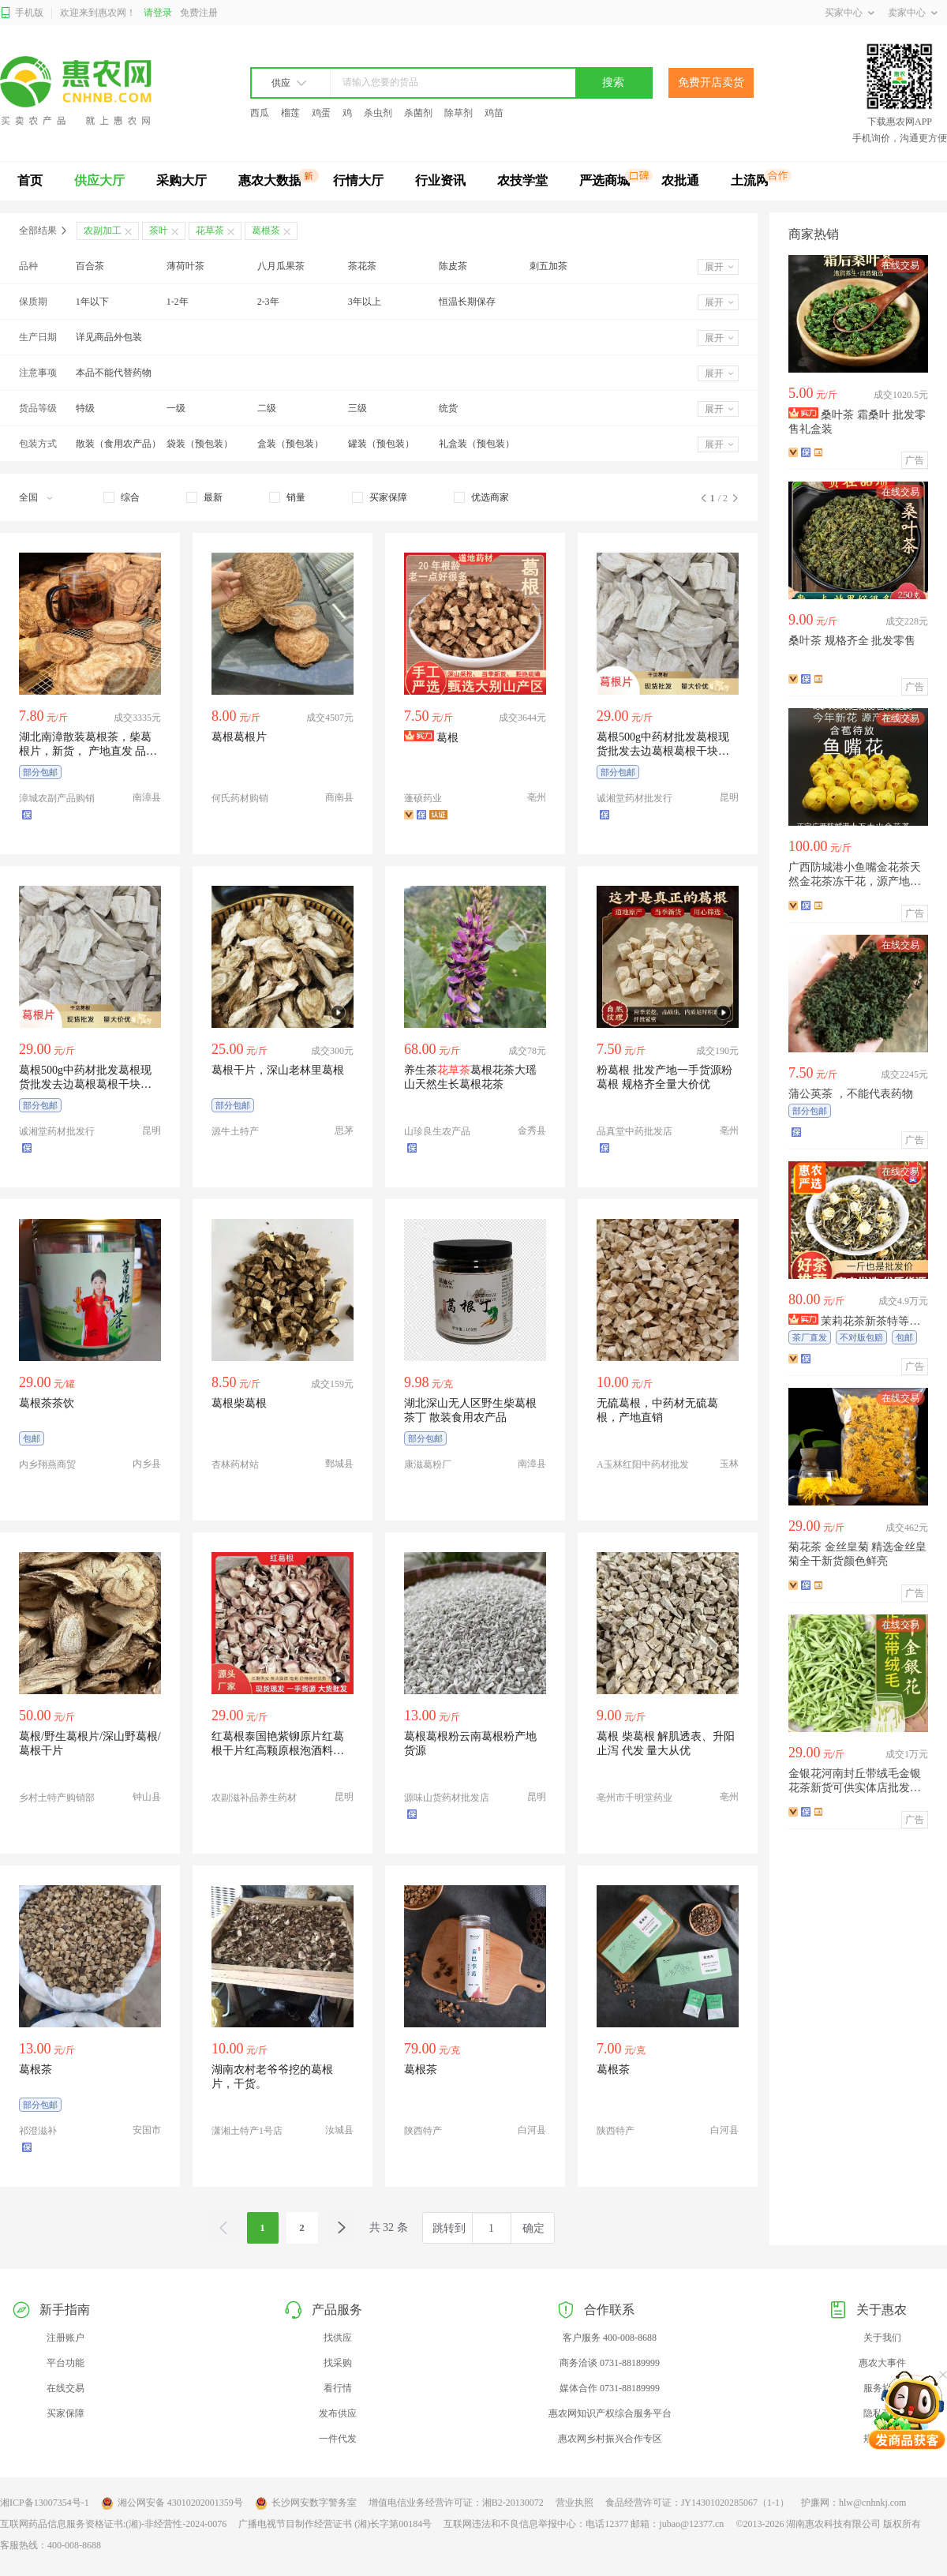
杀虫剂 (378, 112)
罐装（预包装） (381, 443)
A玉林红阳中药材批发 (643, 1464)
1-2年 (178, 301)
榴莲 (290, 112)
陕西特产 (423, 2130)
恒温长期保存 (467, 301)
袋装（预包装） (200, 443)
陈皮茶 (453, 266)
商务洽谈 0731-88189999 (610, 2362)
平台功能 (65, 2362)
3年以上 (364, 301)
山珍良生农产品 (437, 1131)
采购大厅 (181, 180)
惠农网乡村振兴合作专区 (610, 2438)
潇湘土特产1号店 (247, 2130)
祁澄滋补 (38, 2130)
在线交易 (65, 2388)
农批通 (680, 180)
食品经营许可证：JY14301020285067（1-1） (697, 2502)
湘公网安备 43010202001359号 (172, 2503)
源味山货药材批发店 (446, 1797)
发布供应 (338, 2413)
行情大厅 (358, 180)
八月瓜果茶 (281, 266)
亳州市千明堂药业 (634, 1797)
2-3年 (268, 301)
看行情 (338, 2388)
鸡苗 (494, 112)
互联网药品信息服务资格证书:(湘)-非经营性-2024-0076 (113, 2523)
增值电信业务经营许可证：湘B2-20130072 (456, 2502)
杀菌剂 (418, 112)
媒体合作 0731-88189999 (610, 2388)
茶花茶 (362, 266)
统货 (448, 408)
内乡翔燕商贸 (47, 1464)
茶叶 (158, 230)
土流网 (750, 180)
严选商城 (604, 180)
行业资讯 (440, 180)
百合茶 (90, 266)
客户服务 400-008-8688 (610, 2337)
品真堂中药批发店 (634, 1131)
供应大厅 (99, 180)
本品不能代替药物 (114, 372)
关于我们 (882, 2337)
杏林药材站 (235, 1464)
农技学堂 (522, 180)
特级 (85, 408)
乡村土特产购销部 (57, 1797)
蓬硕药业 (423, 798)
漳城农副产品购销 (57, 798)
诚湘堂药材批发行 (634, 798)
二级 (266, 408)
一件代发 (338, 2438)
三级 (357, 408)
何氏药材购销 (239, 798)
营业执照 (574, 2502)
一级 (176, 408)
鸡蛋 (321, 112)
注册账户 (65, 2337)
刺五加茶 (548, 266)
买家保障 (65, 2413)
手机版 (21, 13)
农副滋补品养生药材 (254, 1797)
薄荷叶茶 (185, 266)
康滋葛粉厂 (427, 1464)
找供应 (338, 2337)
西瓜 (259, 112)
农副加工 (103, 230)
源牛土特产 (235, 1131)
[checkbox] (121, 497)
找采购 (338, 2362)
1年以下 (92, 301)
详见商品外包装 (109, 337)
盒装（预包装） (290, 443)
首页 (30, 180)
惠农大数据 (269, 180)
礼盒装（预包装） (477, 443)
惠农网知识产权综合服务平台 (610, 2413)
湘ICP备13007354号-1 (44, 2502)
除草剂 (458, 112)
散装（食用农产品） (118, 443)
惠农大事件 (882, 2362)
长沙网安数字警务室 (306, 2503)
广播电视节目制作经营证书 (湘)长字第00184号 (335, 2523)
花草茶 (210, 230)
